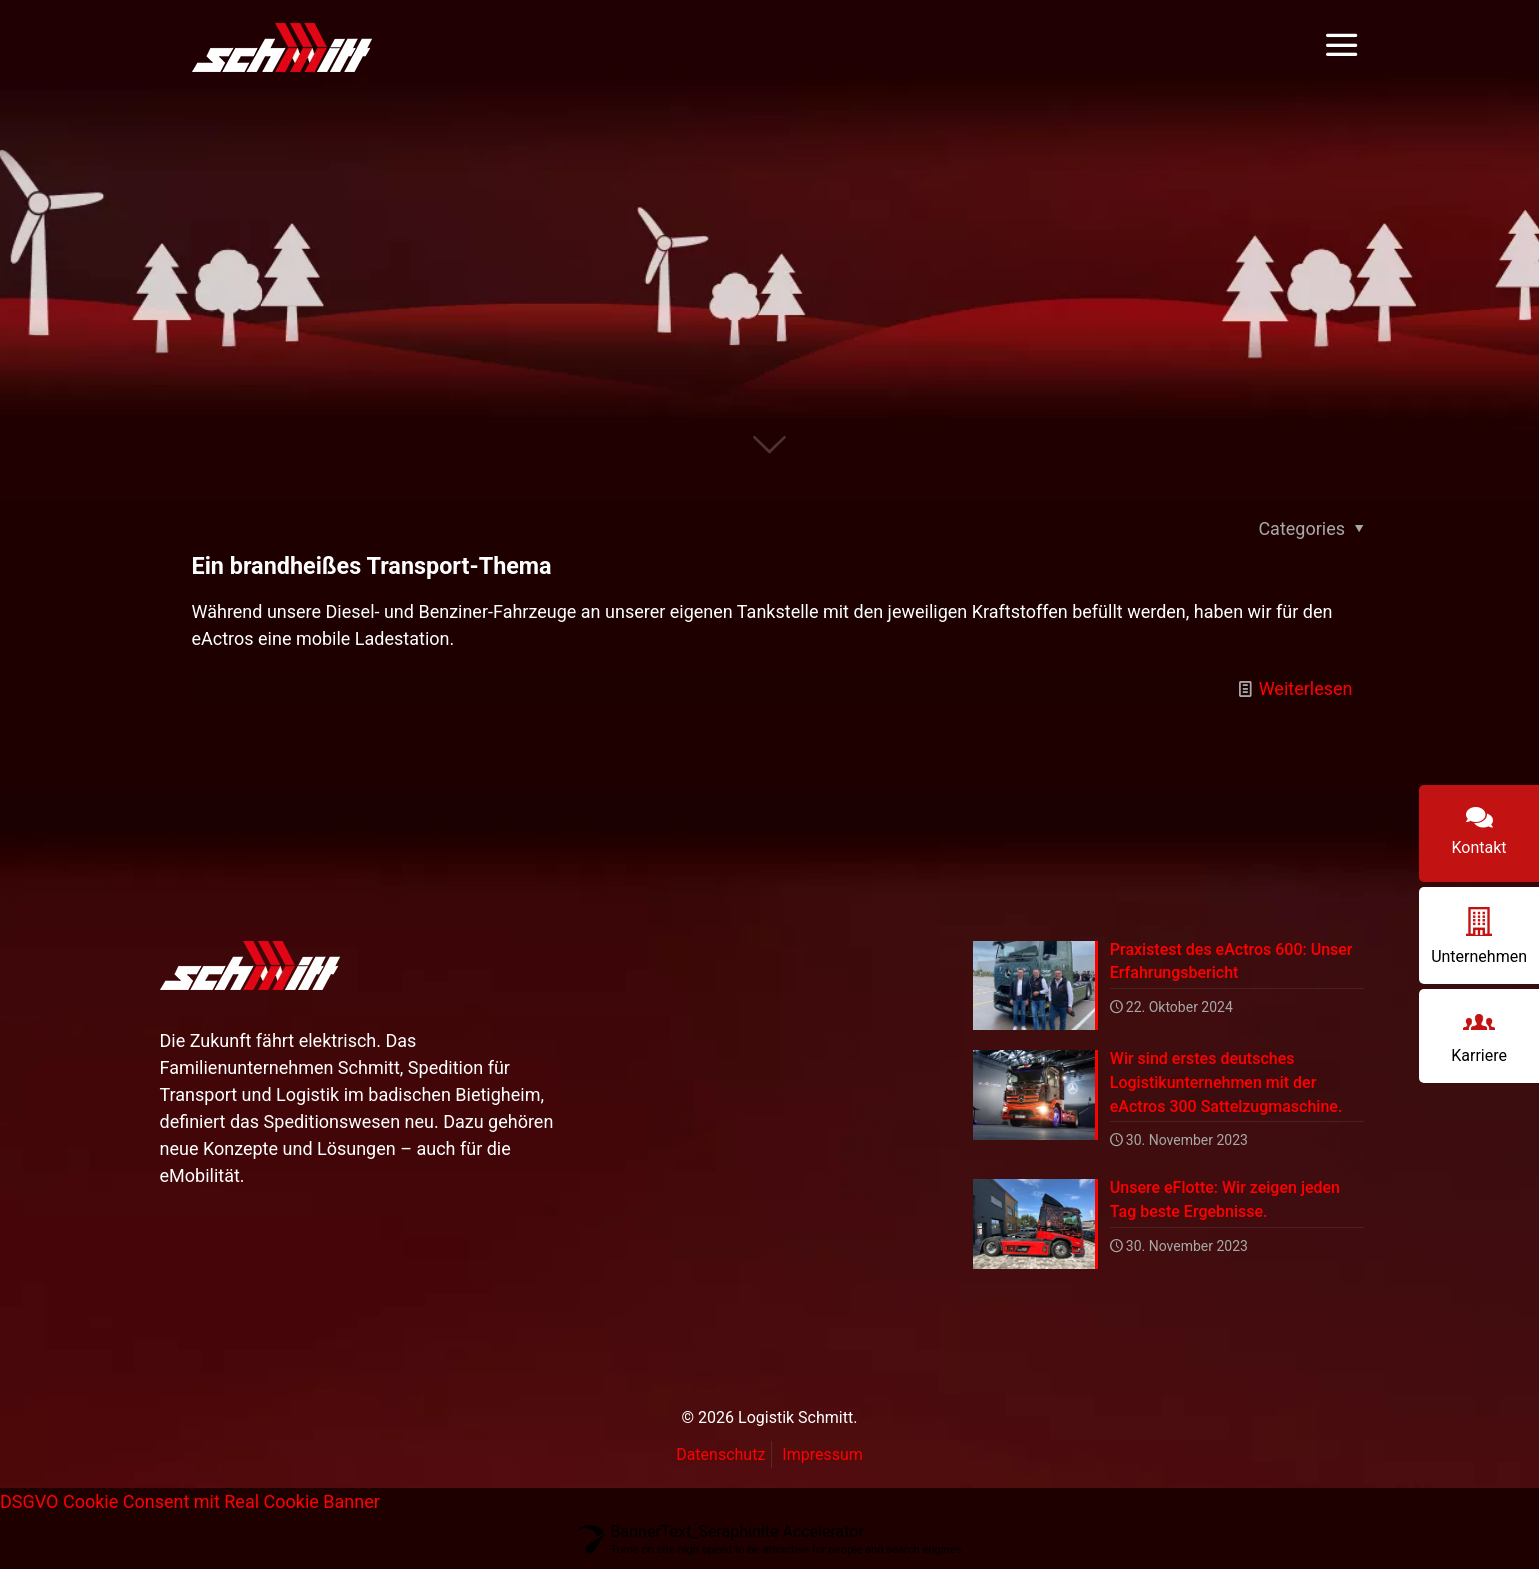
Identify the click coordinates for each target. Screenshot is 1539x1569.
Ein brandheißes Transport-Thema (372, 566)
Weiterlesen (1306, 688)
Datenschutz (720, 1458)
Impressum (822, 1458)
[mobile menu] (1341, 46)
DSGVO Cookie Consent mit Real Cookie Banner (190, 1505)
